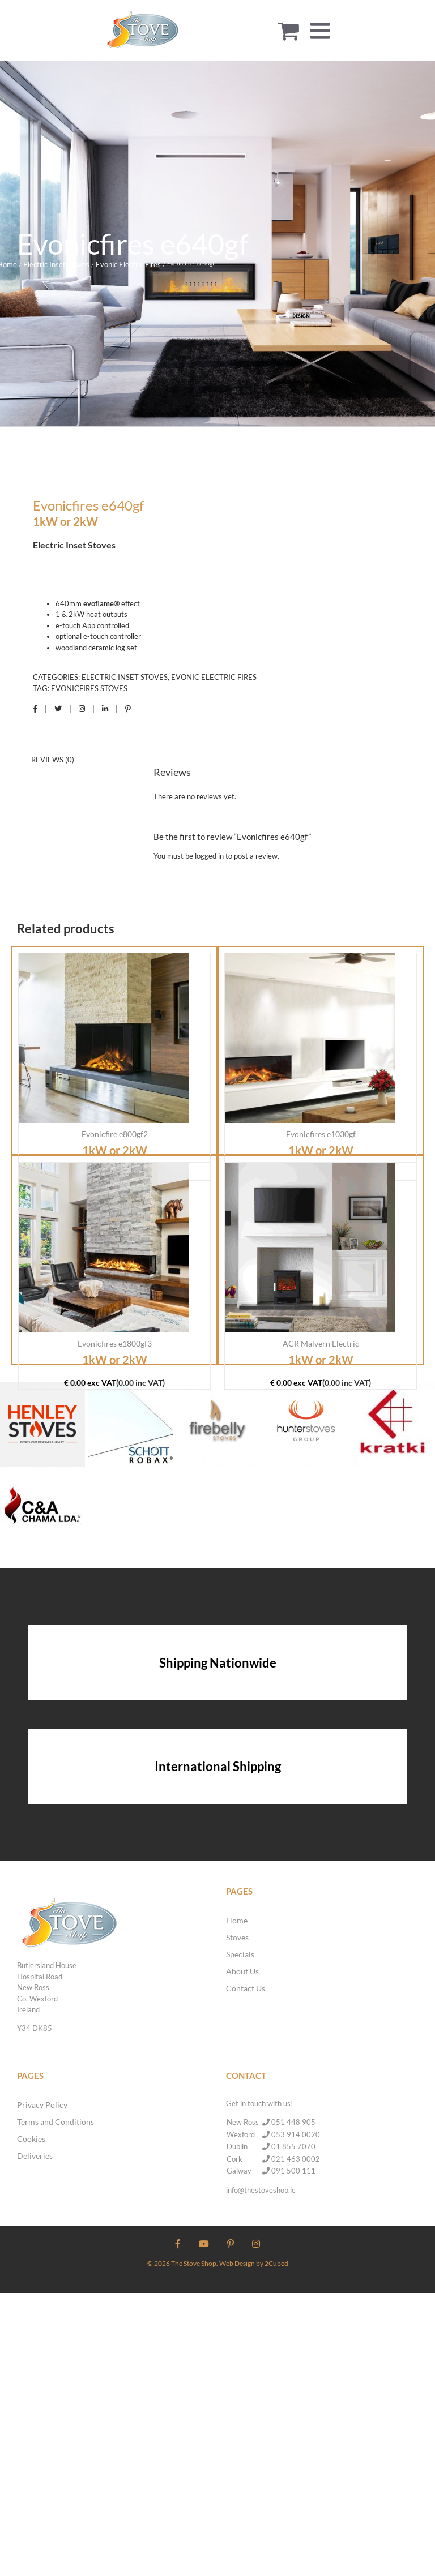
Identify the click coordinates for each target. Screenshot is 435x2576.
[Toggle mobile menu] (321, 30)
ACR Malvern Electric (321, 1343)
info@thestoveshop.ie (261, 2189)
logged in (209, 855)
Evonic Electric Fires (214, 676)
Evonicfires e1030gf (321, 1134)
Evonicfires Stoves (89, 688)
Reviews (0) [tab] (52, 759)
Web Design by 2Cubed (253, 2263)
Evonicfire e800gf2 (115, 1134)
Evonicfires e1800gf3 (115, 1343)
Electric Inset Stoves (125, 676)
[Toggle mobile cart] (288, 30)
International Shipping (218, 1766)
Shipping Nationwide (217, 1662)
